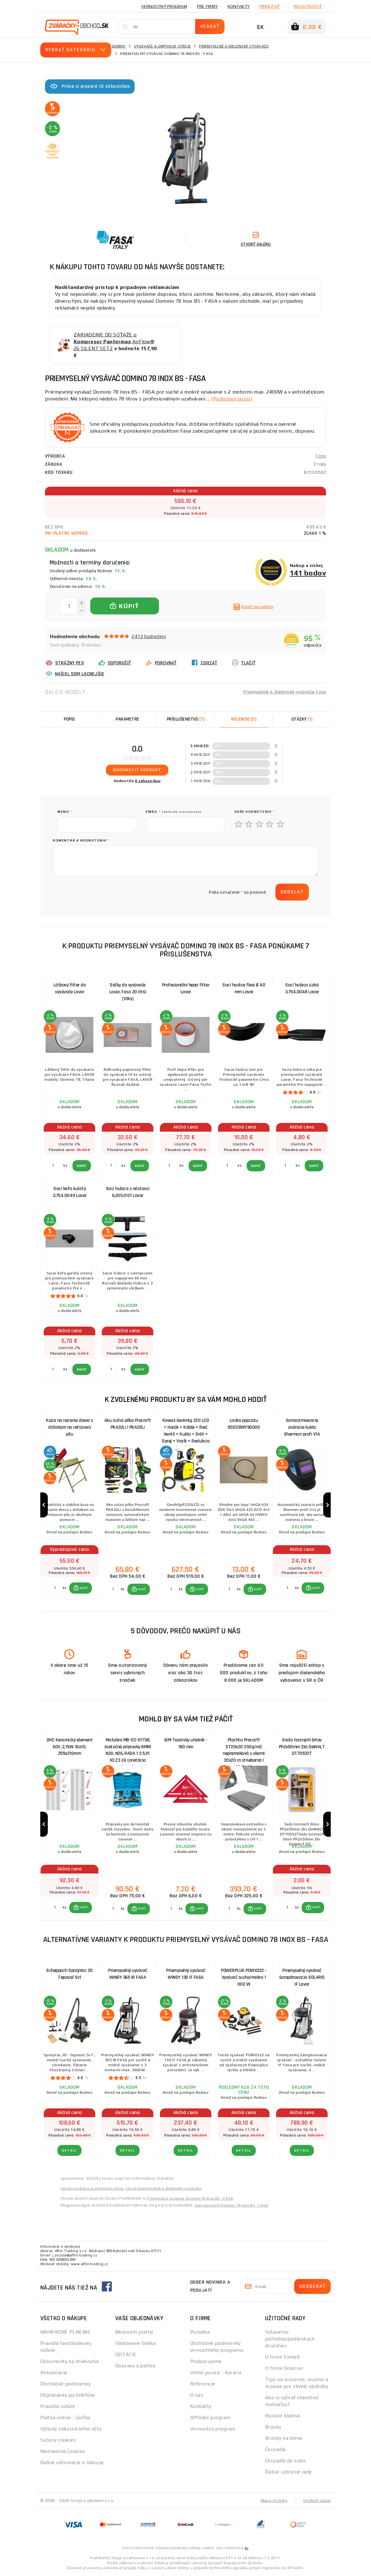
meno (64, 811)
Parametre (127, 719)
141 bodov (308, 572)
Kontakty (239, 6)
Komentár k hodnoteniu (81, 840)
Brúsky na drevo (284, 2439)
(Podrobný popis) (231, 399)
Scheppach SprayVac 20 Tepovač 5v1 (69, 1974)
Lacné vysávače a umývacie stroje (92, 2189)
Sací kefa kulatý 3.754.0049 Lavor (70, 1192)
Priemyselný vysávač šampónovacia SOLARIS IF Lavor (302, 1978)
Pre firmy (207, 6)
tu (247, 2548)
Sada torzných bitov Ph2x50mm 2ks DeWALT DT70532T (302, 1747)
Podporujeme (206, 2362)
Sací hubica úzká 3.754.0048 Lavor (302, 988)
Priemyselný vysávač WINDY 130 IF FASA (185, 1974)
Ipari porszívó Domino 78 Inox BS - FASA (231, 2206)
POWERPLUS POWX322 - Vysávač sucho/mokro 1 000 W (244, 1978)
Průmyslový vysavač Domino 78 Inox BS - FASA (190, 2199)
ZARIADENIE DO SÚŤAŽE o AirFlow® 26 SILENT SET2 (114, 341)
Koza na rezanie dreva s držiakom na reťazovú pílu (69, 1427)
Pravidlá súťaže (58, 2407)
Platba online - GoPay (65, 2418)
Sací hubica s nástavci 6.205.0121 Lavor (128, 1192)
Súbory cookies (58, 2441)
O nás (196, 2396)
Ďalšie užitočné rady (288, 2472)
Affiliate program (210, 2418)
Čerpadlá (275, 2450)
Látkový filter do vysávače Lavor (69, 988)
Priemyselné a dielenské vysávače (234, 46)
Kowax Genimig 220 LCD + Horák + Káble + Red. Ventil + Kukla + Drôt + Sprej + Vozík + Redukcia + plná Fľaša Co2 (186, 1429)
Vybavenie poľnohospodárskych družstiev (289, 2339)
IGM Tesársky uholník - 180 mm (185, 1743)
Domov (119, 46)
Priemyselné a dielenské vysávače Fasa (284, 692)
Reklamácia (53, 2373)
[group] (69, 1505)
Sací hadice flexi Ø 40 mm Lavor (243, 988)
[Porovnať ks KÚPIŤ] (55, 1588)
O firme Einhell (282, 2357)
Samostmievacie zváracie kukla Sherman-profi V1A (302, 1427)
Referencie (202, 2384)
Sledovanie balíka (135, 2344)
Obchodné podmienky (65, 2384)
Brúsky (273, 2427)
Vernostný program (164, 6)
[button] (80, 1588)
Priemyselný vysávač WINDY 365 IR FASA (127, 1974)
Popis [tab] (69, 719)
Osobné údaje (317, 2501)
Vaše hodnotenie (255, 811)
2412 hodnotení (148, 636)
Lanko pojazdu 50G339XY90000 (244, 1424)
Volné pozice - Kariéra (215, 2373)
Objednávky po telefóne (67, 2396)
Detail (69, 2151)
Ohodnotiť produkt (137, 770)
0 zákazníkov (148, 781)
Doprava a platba (135, 2366)
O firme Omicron (284, 2369)
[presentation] (104, 892)
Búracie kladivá (282, 2416)
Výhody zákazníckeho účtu (71, 2429)
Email (174, 811)
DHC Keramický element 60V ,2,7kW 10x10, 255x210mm (70, 1747)
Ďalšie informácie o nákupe (72, 2463)
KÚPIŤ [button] (84, 1588)
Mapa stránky (274, 2501)
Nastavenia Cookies (63, 2452)
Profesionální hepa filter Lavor (186, 988)
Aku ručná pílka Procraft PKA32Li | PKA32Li (127, 1424)
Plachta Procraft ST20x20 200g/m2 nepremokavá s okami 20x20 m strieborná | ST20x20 (244, 1748)
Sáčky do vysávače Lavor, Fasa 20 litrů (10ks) (127, 992)
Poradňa (200, 2332)
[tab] (244, 719)
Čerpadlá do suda (285, 2461)
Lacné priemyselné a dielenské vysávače (164, 2189)
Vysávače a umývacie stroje (162, 46)
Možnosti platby (134, 2332)
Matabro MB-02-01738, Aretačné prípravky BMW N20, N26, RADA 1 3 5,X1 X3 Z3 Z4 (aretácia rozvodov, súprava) (127, 1748)
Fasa (321, 456)
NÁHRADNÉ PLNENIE (65, 2332)
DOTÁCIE (125, 2355)
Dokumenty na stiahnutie (69, 2362)
